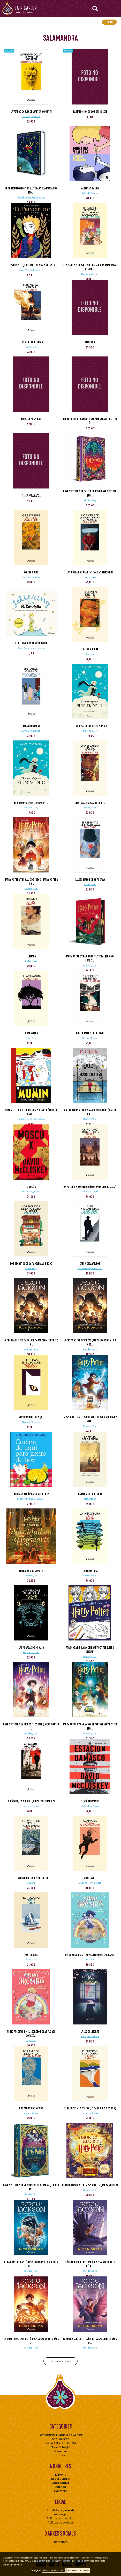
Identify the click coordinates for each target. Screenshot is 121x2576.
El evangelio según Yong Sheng (31, 1878)
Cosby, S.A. (31, 347)
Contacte (60, 2491)
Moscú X (31, 1187)
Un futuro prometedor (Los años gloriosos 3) (89, 1187)
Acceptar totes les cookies (78, 2570)
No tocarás (31, 1955)
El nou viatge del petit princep (90, 726)
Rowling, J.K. (31, 888)
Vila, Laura (90, 1959)
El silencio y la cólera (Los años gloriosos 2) (90, 2108)
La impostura (89, 1571)
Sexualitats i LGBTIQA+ (60, 2443)
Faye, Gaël (31, 1038)
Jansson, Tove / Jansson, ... (31, 1119)
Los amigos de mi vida (31, 2108)
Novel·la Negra (60, 2447)
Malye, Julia (31, 961)
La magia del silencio (90, 1494)
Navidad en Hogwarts (31, 1571)
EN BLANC (90, 342)
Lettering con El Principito (31, 643)
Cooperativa (60, 2482)
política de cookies (12, 2565)
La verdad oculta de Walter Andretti (31, 111)
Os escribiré (31, 572)
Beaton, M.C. (89, 1119)
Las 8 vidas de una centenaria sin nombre (90, 572)
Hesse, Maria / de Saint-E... (31, 270)
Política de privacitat (60, 2518)
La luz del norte (90, 2031)
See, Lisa (90, 654)
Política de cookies (60, 2522)
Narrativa (60, 2451)
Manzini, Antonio (31, 116)
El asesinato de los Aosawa (89, 879)
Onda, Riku (90, 884)
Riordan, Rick (31, 1349)
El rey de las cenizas (31, 342)
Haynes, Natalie (31, 1652)
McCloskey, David (31, 1191)
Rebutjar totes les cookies (53, 2570)
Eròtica (60, 2455)
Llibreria (60, 2474)
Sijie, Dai (31, 1883)
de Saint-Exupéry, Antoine (31, 197)
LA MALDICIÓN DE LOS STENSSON (90, 111)
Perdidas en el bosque (31, 1417)
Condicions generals (60, 2510)
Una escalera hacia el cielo (90, 803)
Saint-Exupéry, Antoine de (31, 648)
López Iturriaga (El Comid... (31, 1499)
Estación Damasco (90, 1801)
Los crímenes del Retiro (90, 1033)
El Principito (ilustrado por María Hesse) (31, 265)
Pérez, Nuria (31, 1959)
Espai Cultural (60, 2478)
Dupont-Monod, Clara (90, 1883)
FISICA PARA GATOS (31, 495)
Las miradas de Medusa (31, 1647)
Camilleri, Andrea (31, 577)
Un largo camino (31, 726)
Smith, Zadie (89, 1575)
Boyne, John (90, 807)
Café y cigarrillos (90, 1263)
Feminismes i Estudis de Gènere (60, 2435)
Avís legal (60, 2514)
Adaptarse (90, 1878)
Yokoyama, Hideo (90, 2036)
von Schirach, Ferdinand (90, 1268)
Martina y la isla (89, 188)
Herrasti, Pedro (90, 1038)
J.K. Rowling (90, 500)
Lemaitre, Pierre (90, 1191)
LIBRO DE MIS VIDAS (31, 419)
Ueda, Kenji (31, 1268)
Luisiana (31, 956)
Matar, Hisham (31, 2113)
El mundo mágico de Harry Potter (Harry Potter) (90, 2185)
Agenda (60, 2486)
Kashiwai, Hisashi (90, 274)
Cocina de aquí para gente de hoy (31, 1494)
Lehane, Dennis (31, 1806)
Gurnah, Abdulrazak (31, 731)
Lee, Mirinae (90, 577)
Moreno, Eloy (90, 731)
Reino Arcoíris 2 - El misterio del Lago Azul (90, 1955)
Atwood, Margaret (31, 1422)
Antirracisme (60, 2439)
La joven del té (89, 649)
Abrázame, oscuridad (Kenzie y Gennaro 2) (31, 1801)
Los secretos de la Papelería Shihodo (31, 1263)
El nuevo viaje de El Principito (31, 803)
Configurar (36, 2570)
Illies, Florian (90, 1499)
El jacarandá (31, 1033)
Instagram (60, 2542)
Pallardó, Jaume (90, 193)
